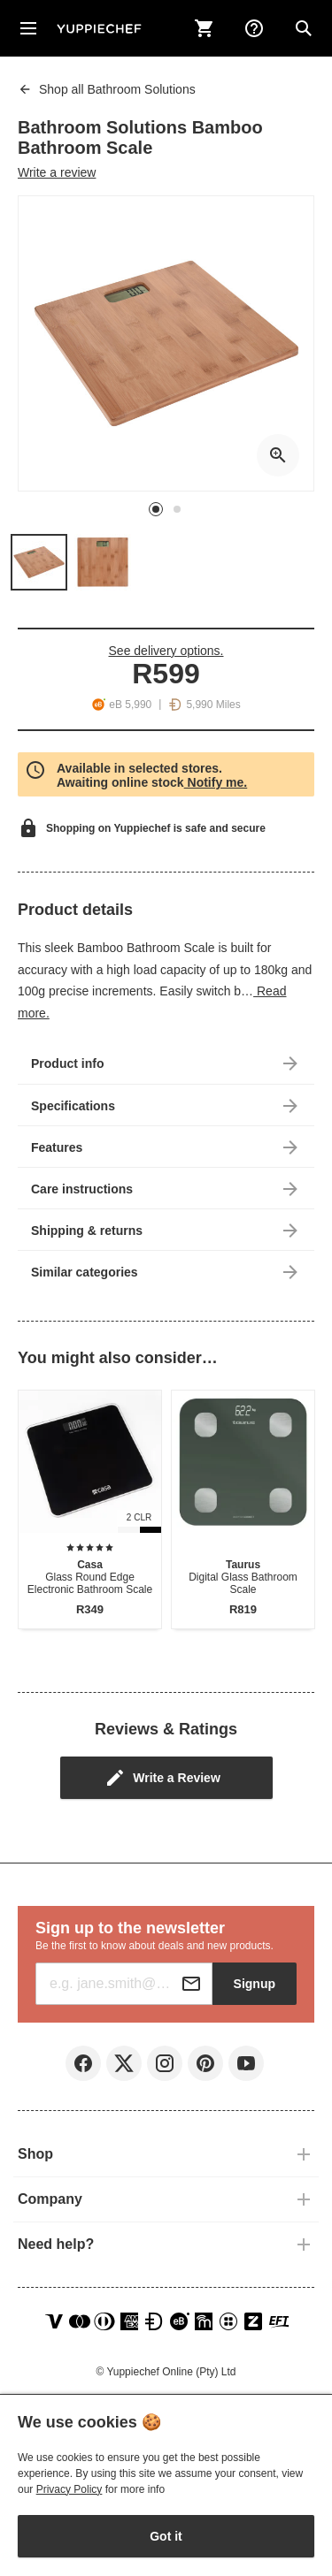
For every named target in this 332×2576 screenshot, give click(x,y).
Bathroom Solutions (107, 89)
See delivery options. (166, 651)
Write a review (57, 172)
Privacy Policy (69, 2489)
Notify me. (216, 782)
